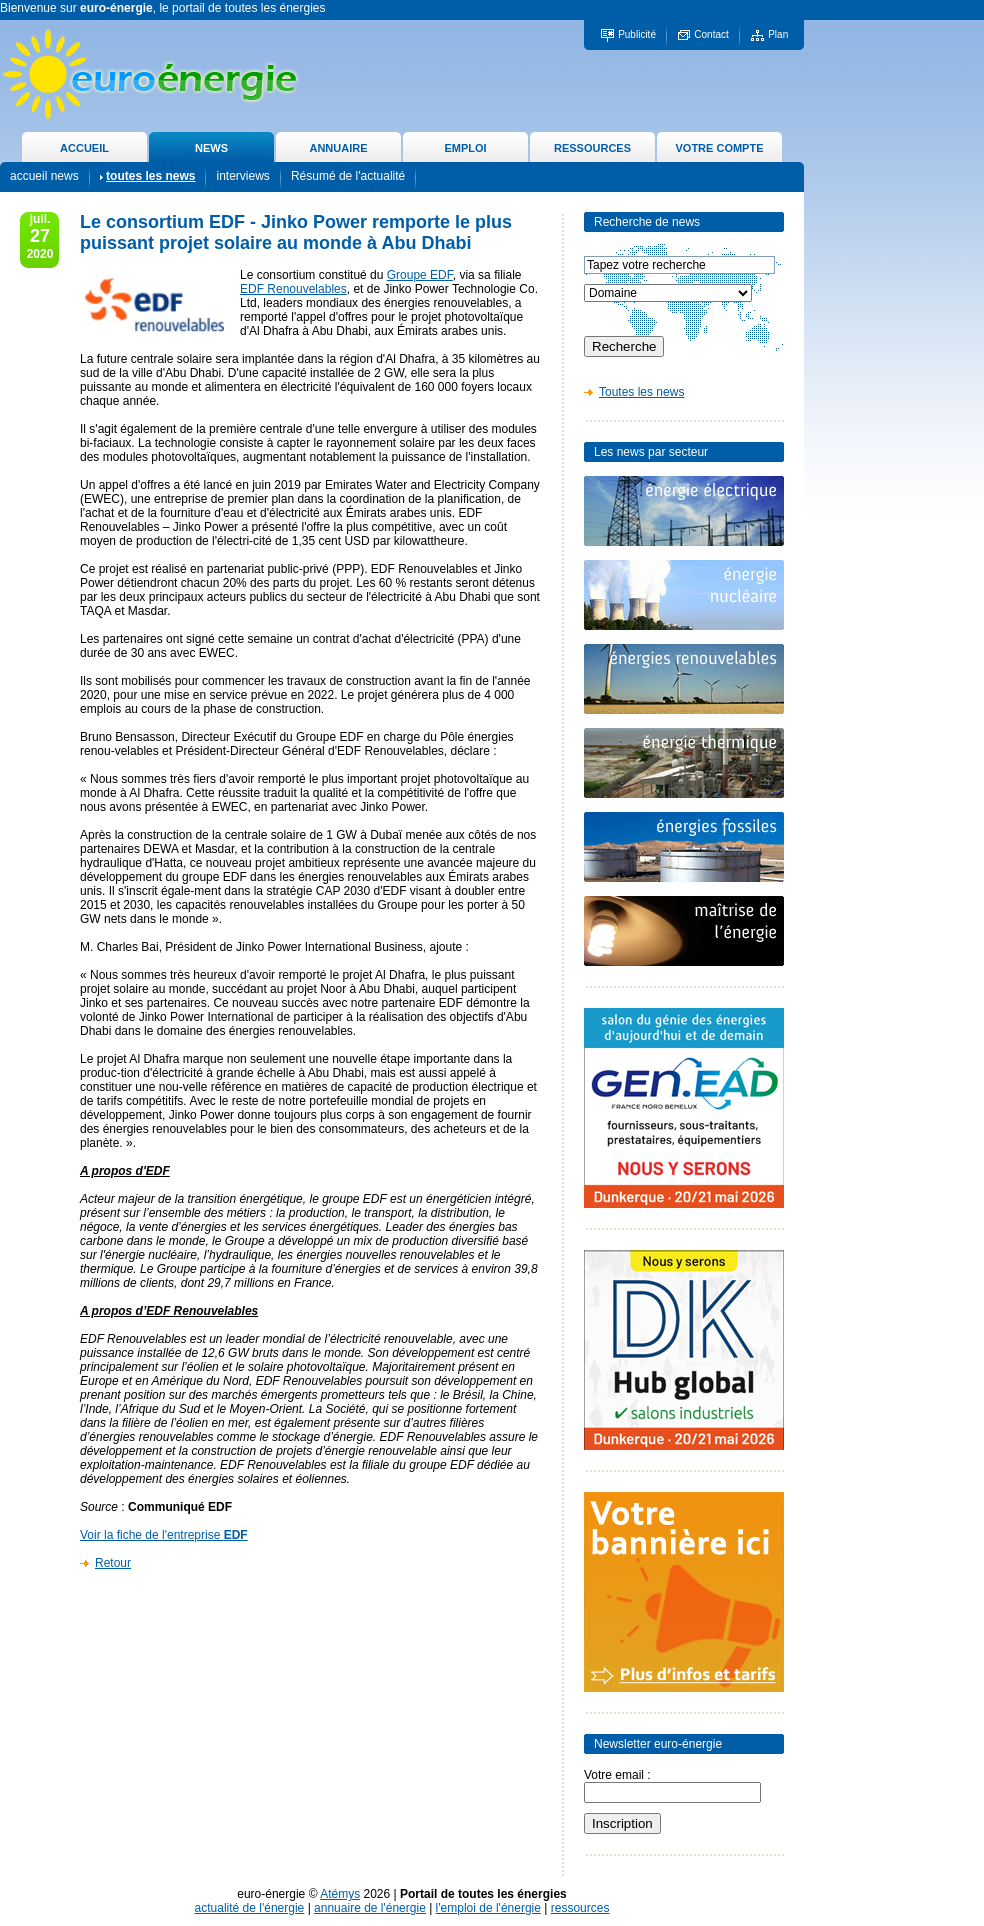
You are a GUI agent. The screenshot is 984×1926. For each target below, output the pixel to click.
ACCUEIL (84, 148)
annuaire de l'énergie (370, 1908)
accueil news (44, 176)
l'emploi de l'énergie (488, 1908)
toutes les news (150, 176)
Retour (113, 1563)
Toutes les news (641, 392)
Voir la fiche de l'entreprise (164, 1535)
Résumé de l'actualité (348, 176)
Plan (778, 34)
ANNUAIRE (338, 148)
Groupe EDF (420, 275)
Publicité (637, 34)
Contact (711, 34)
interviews (242, 176)
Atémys (340, 1894)
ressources (580, 1908)
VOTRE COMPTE (719, 148)
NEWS (211, 148)
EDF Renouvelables (293, 289)
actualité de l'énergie (250, 1908)
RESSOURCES (592, 148)
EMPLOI (465, 148)
